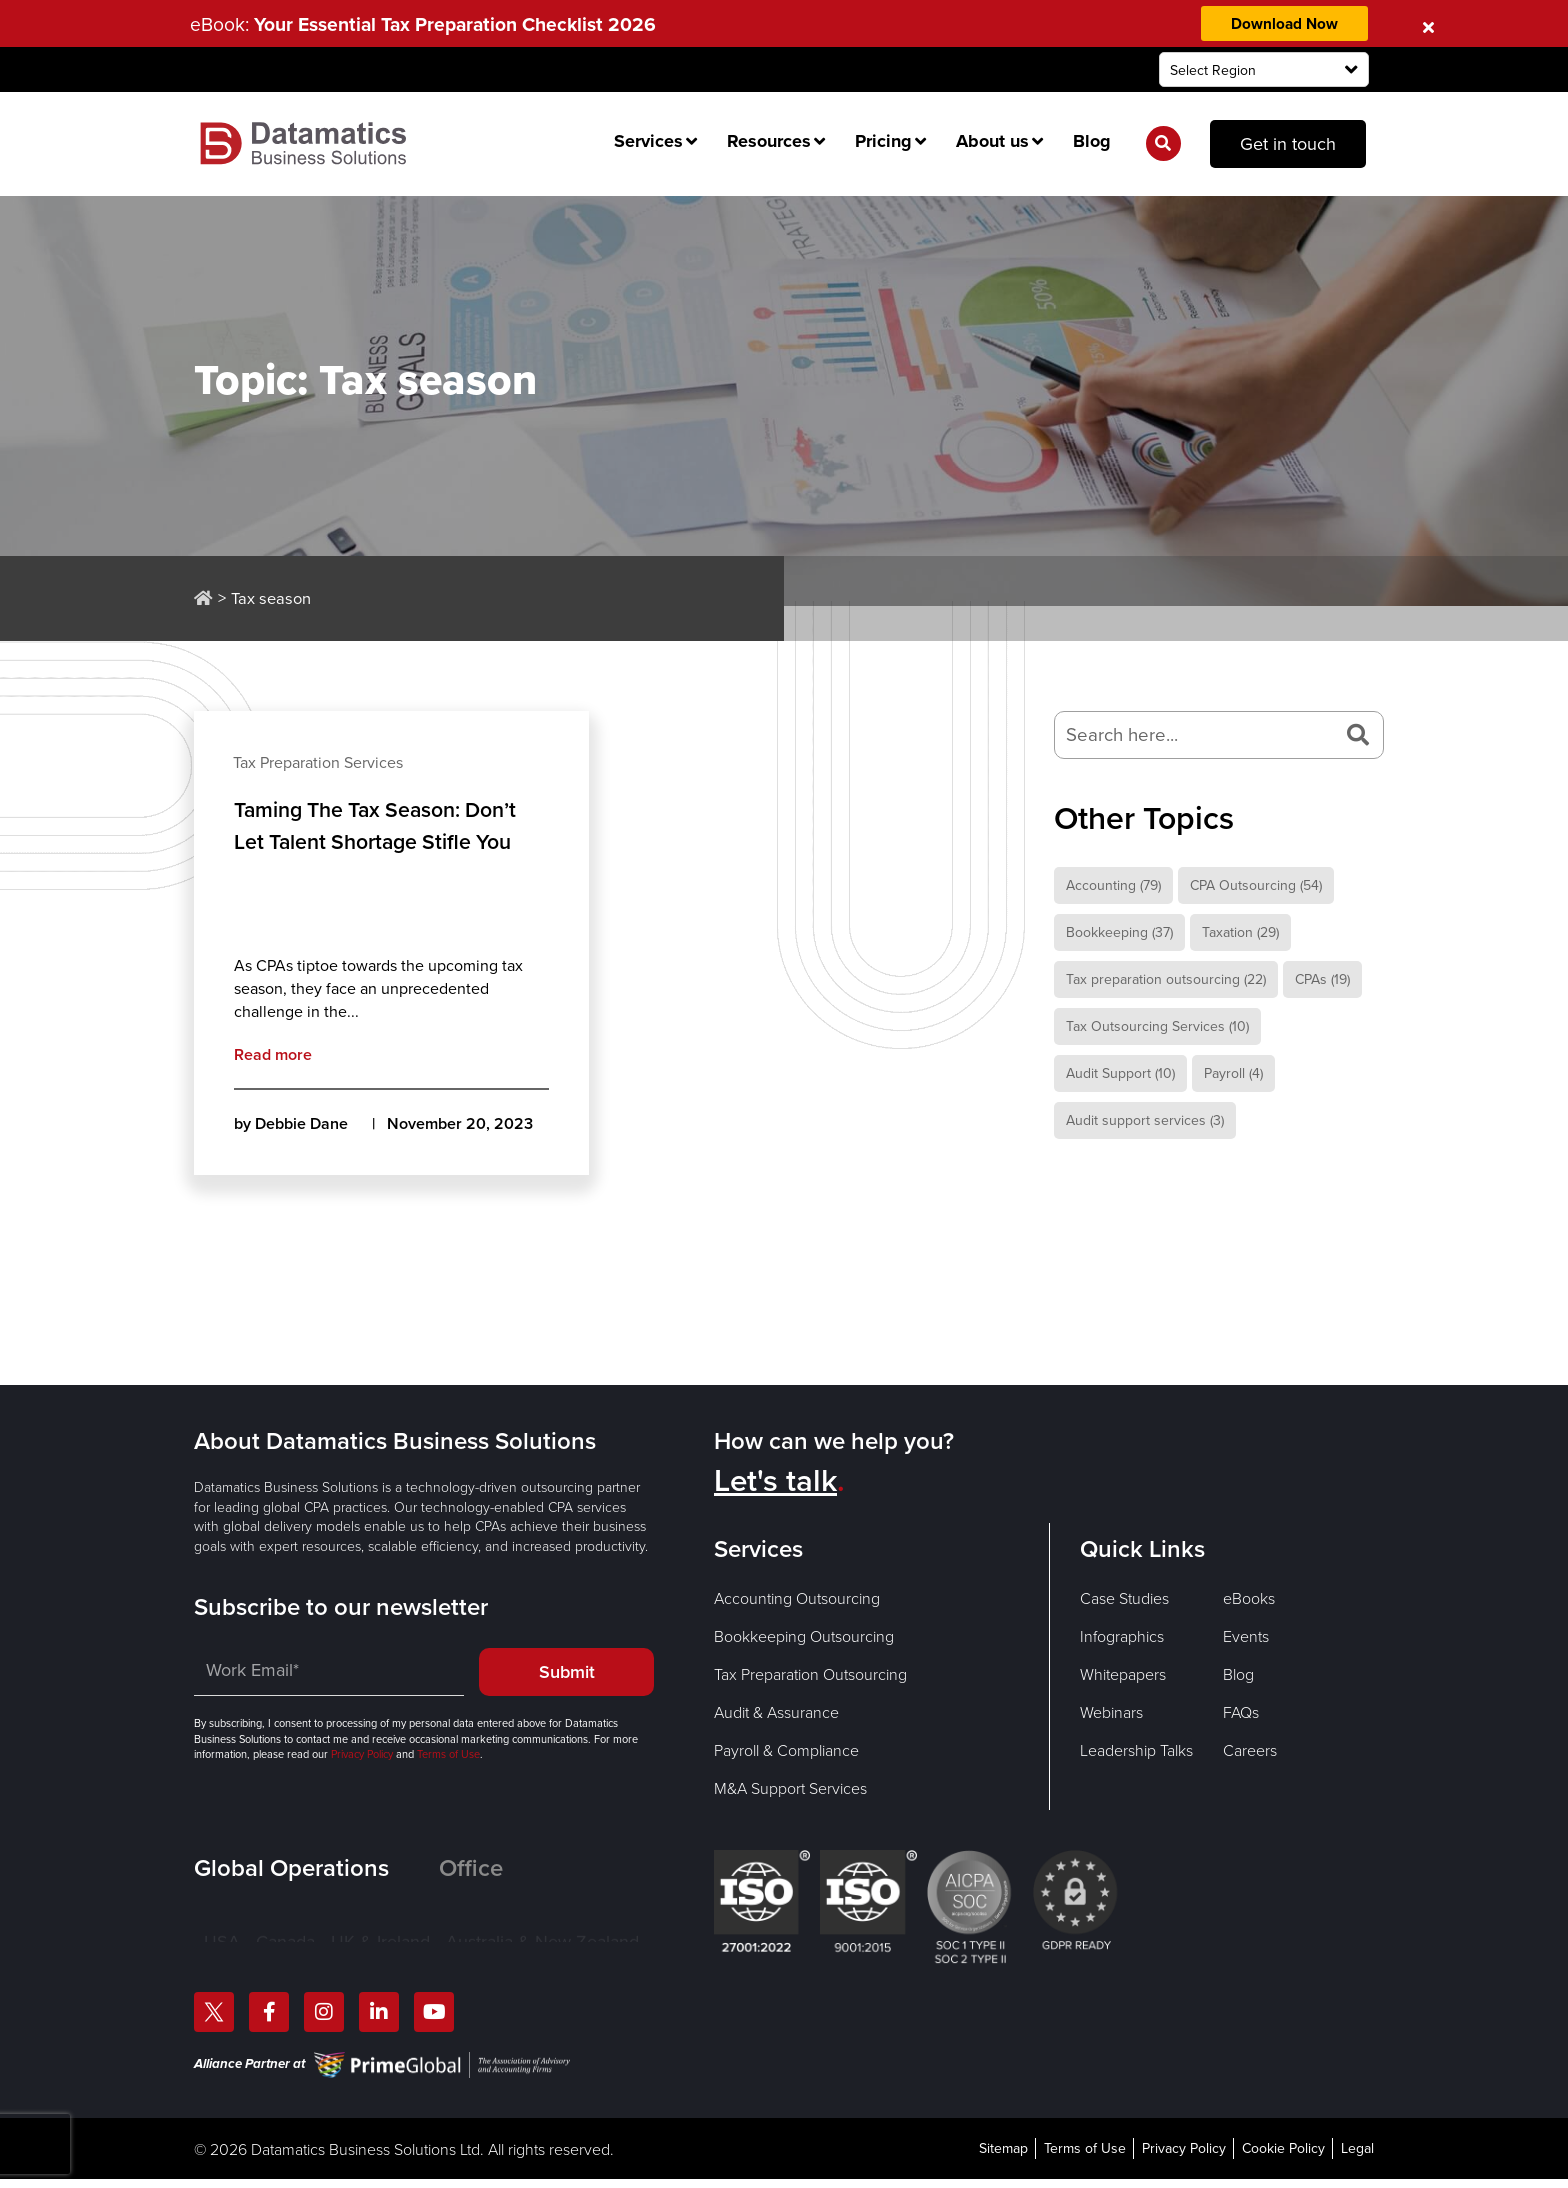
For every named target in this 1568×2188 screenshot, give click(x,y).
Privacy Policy (362, 1755)
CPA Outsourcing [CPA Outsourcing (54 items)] (1256, 886)
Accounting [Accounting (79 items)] (1113, 886)
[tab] (316, 1868)
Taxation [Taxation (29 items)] (1240, 933)
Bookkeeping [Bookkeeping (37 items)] (1119, 933)
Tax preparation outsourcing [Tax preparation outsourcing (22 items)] (1166, 980)
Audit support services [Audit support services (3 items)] (1145, 1121)
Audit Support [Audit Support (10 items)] (1120, 1074)
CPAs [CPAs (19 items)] (1322, 980)
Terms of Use (447, 1755)
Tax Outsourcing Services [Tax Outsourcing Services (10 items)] (1157, 1027)
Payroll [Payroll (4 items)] (1233, 1074)
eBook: (432, 24)
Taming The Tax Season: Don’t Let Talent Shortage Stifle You (382, 825)
